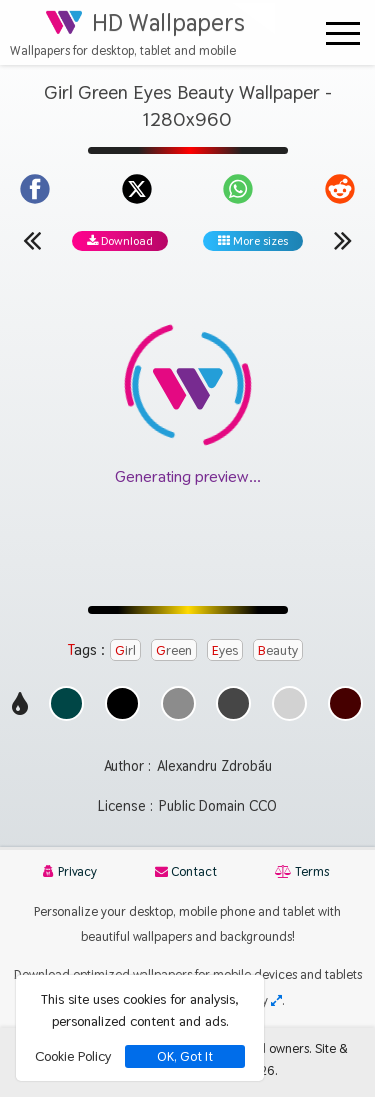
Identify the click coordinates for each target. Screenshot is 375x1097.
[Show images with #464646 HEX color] (233, 715)
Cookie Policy (73, 1056)
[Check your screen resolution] (276, 1000)
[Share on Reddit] (340, 189)
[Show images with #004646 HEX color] (66, 715)
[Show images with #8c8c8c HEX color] (178, 715)
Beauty (278, 650)
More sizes (253, 241)
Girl (125, 650)
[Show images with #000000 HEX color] (122, 715)
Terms (302, 871)
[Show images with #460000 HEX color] (345, 715)
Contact (186, 871)
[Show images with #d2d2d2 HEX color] (289, 715)
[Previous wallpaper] (32, 240)
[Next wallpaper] (343, 240)
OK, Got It (185, 1056)
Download (120, 241)
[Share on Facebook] (35, 189)
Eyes (225, 650)
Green (174, 650)
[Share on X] (137, 189)
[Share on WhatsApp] (238, 189)
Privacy (70, 871)
